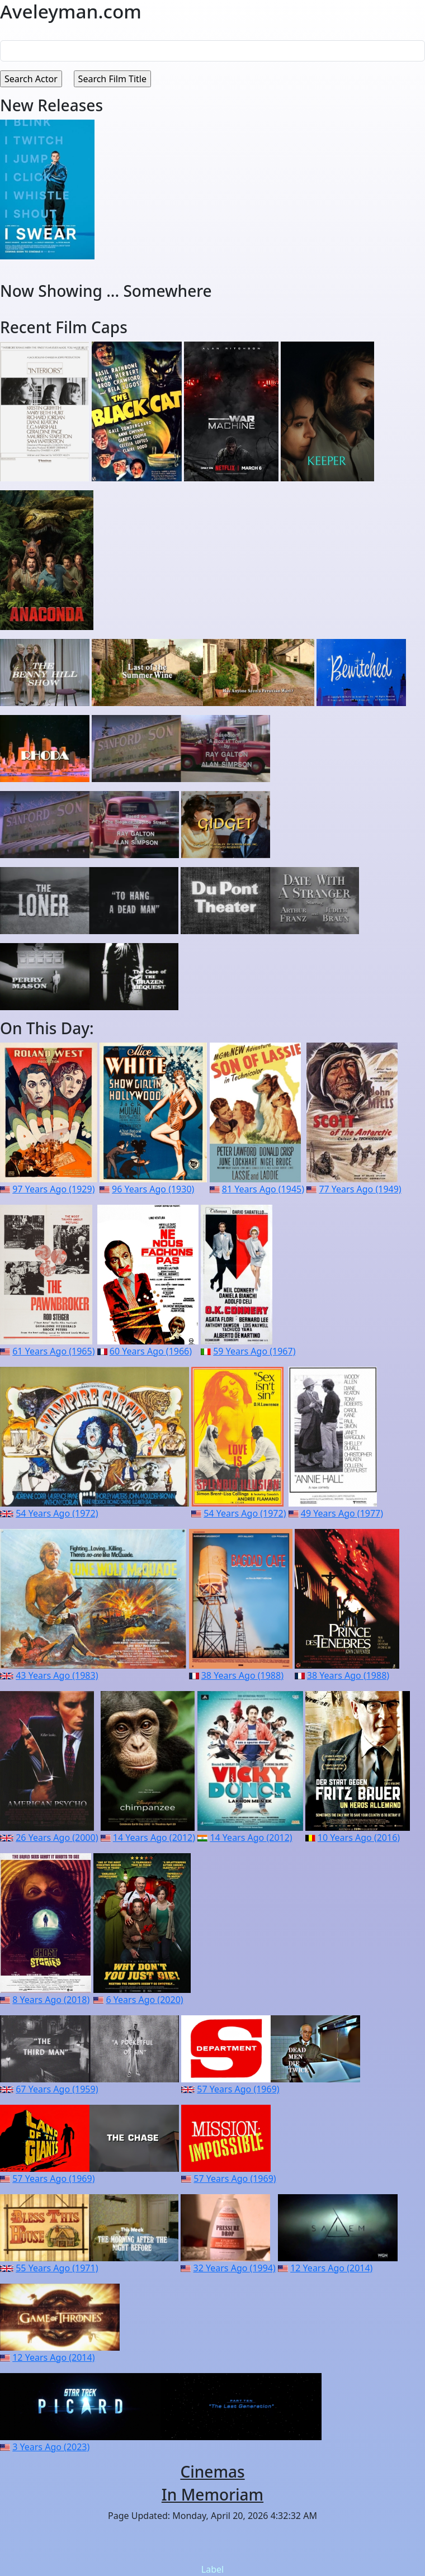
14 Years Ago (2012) (154, 1837)
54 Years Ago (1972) (57, 1513)
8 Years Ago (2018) (50, 1999)
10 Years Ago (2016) (359, 1837)
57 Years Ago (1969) (238, 2089)
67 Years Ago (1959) (57, 2089)
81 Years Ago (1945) (263, 1189)
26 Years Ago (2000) (57, 1837)
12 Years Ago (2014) (331, 2268)
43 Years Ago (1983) (57, 1675)
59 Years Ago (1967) (254, 1351)
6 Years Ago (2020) (144, 1999)
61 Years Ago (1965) (53, 1351)
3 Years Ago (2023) (50, 2447)
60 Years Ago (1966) (151, 1351)
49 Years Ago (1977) (342, 1513)
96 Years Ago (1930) (153, 1189)
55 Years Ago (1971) (57, 2268)
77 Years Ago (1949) (360, 1189)
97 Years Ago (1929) (53, 1189)
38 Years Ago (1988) (242, 1675)
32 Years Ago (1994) (234, 2268)
